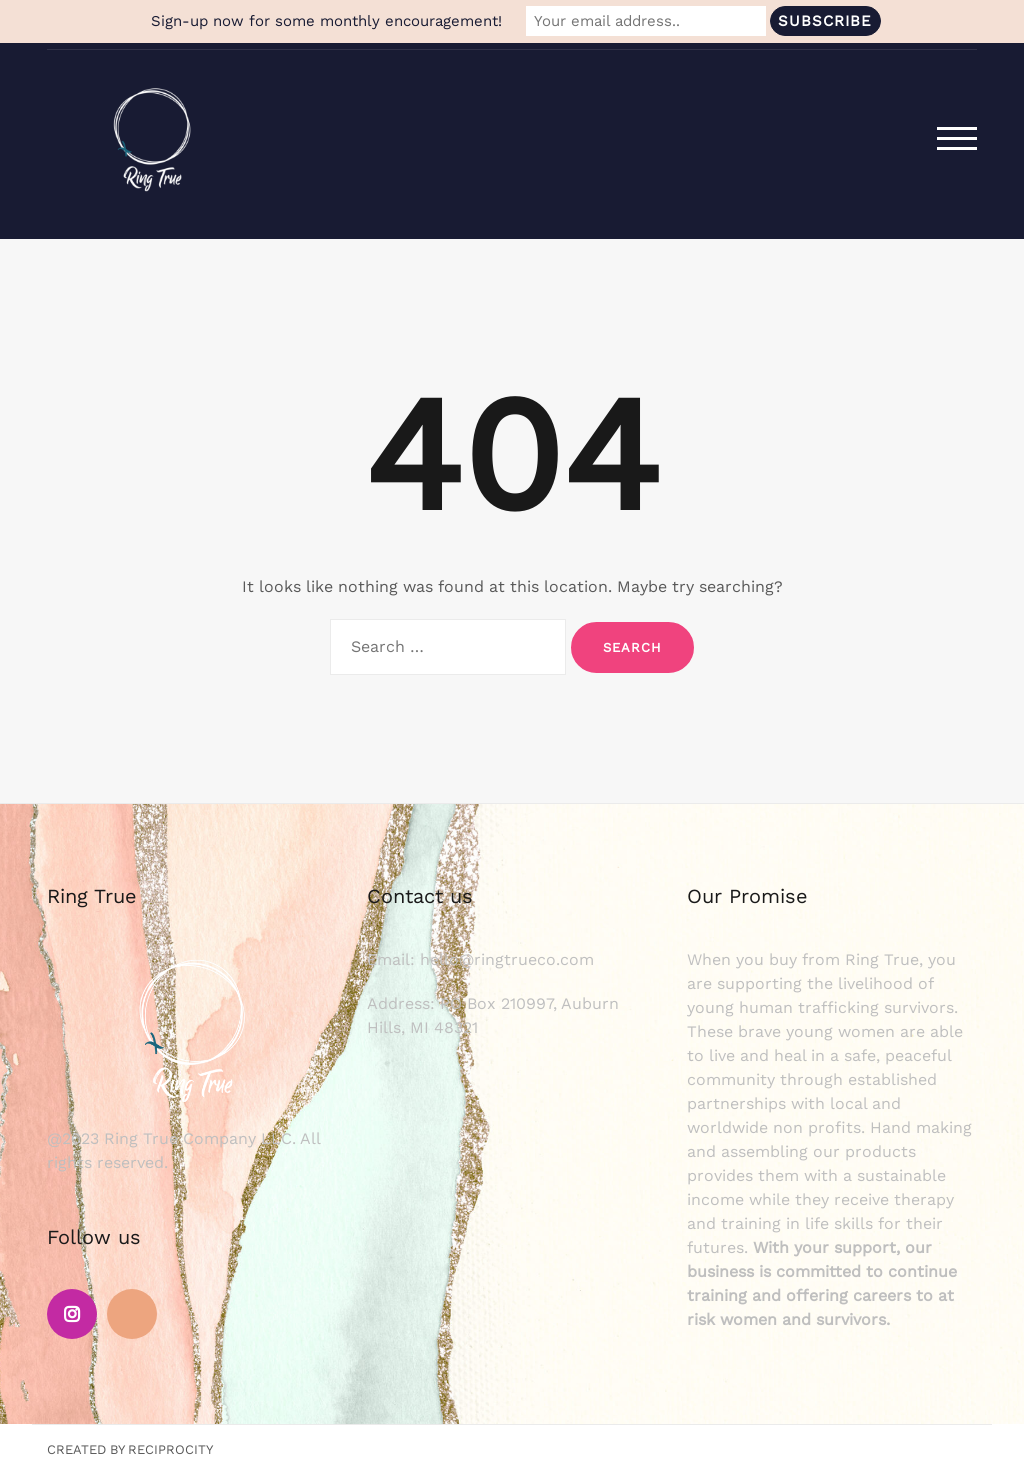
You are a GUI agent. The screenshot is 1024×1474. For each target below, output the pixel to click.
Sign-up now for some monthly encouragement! (326, 21)
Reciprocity (170, 1449)
